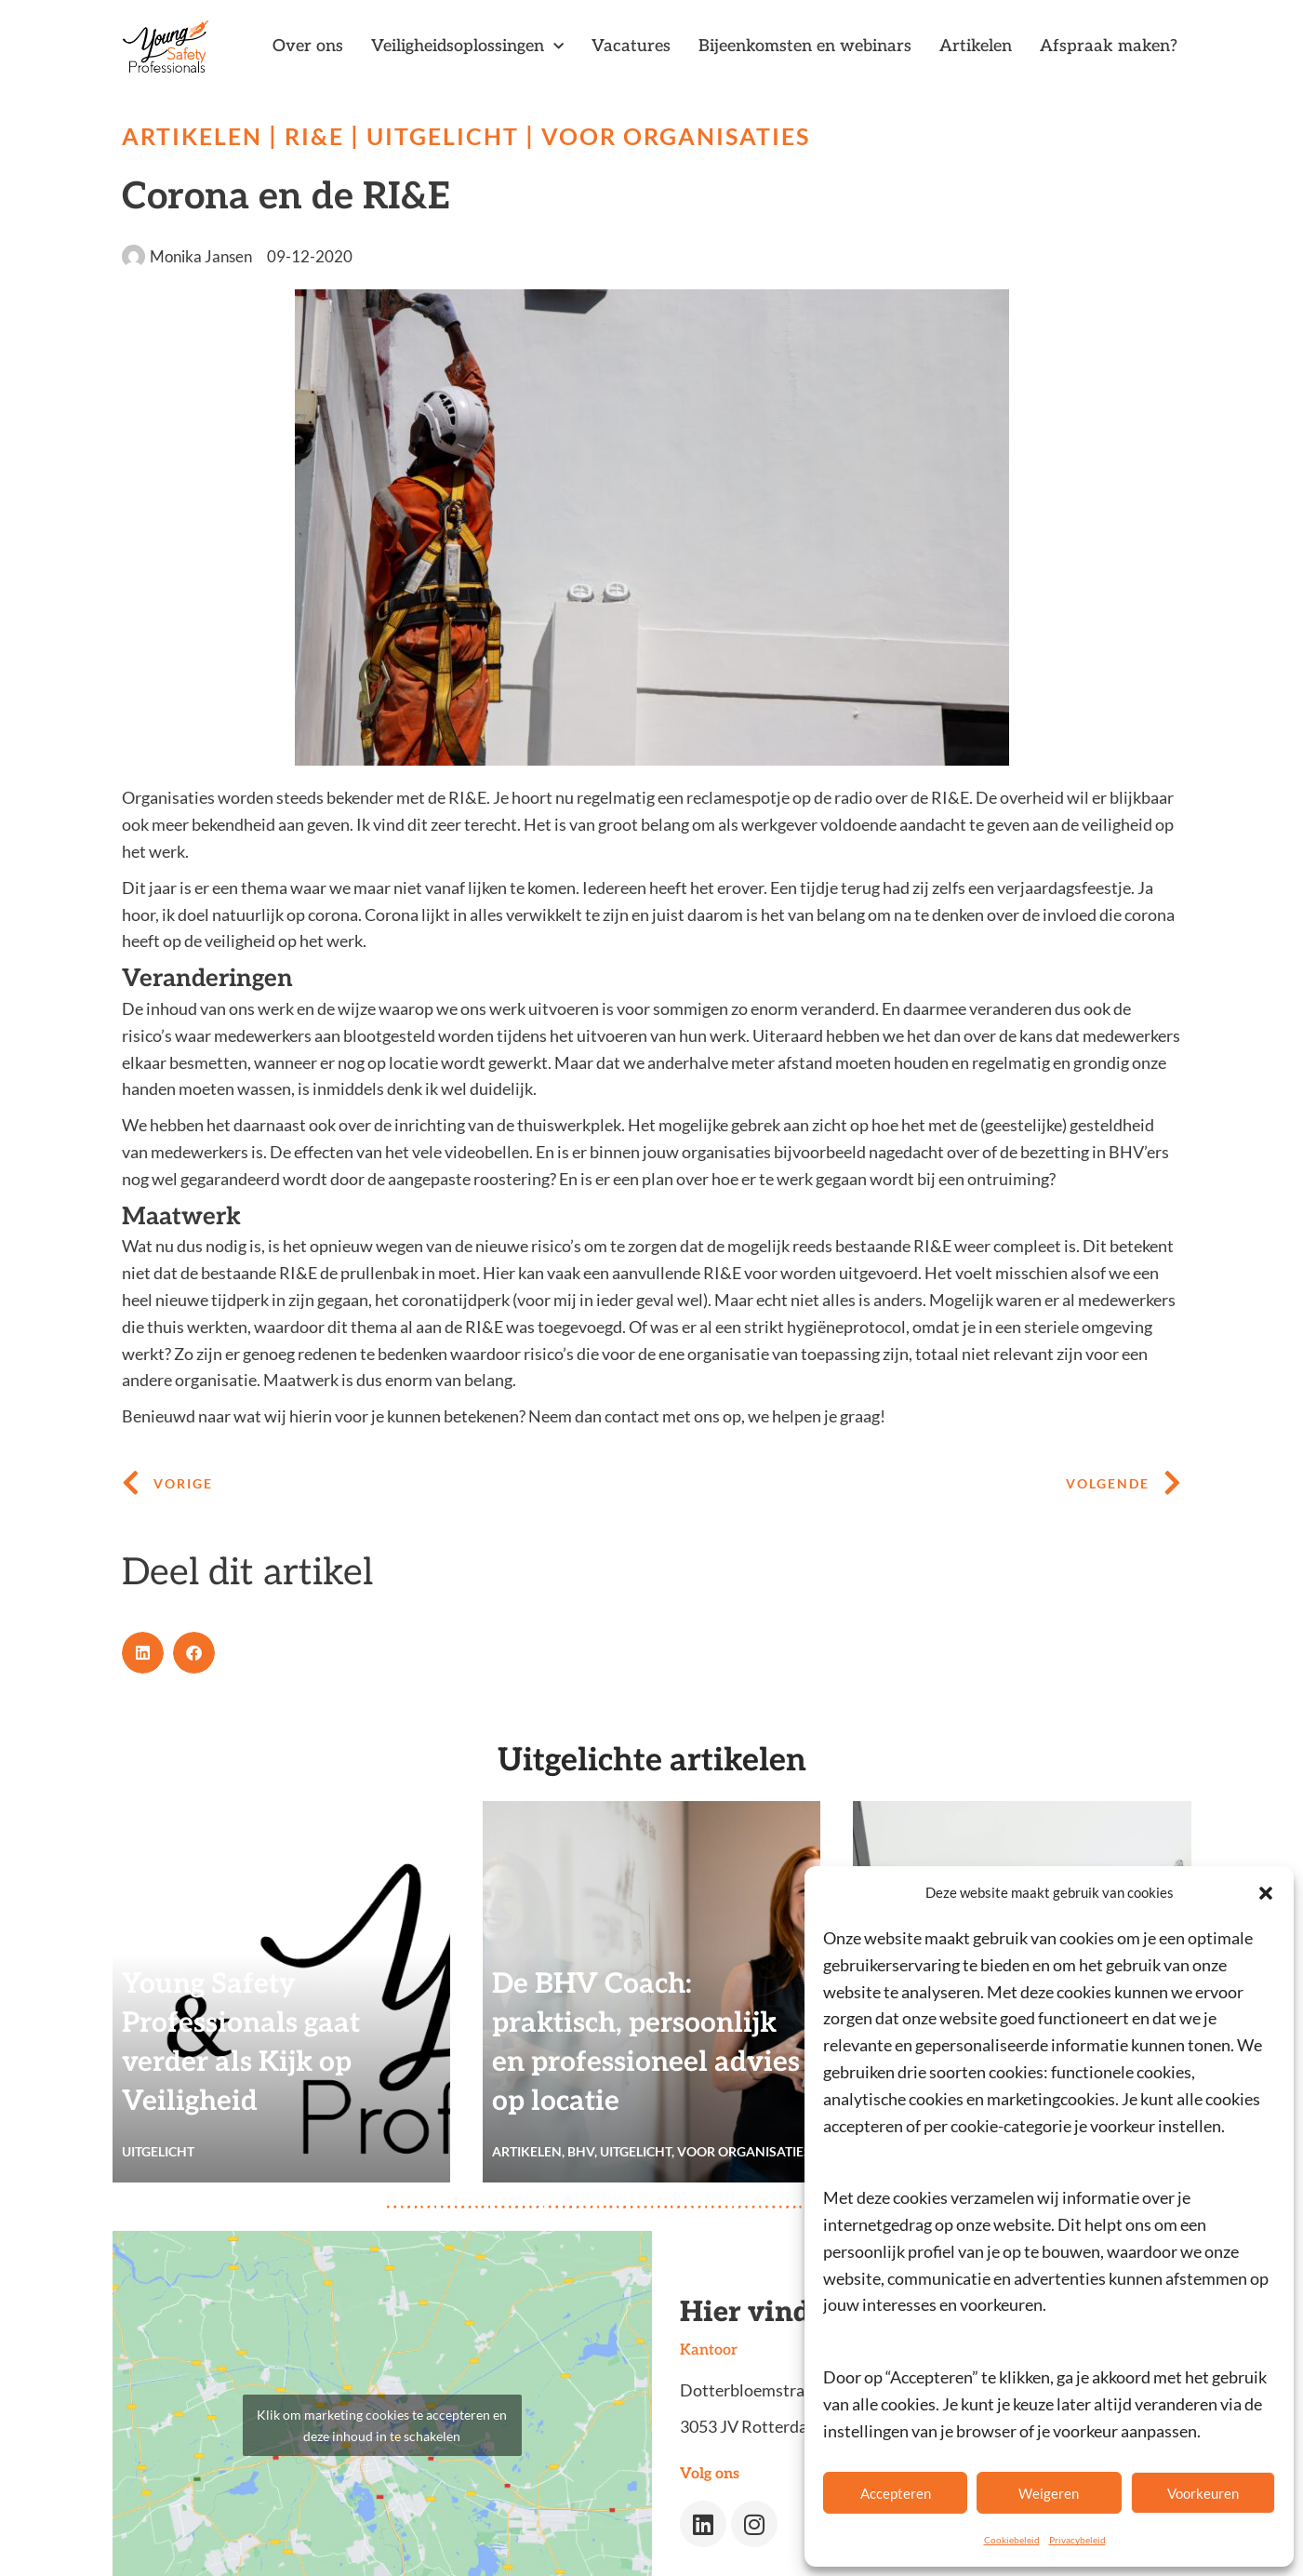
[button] (1265, 1893)
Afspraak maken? (1108, 46)
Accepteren (895, 2493)
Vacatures (631, 46)
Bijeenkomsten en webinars (804, 46)
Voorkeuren (1203, 2493)
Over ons (308, 46)
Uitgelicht (452, 136)
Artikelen (975, 46)
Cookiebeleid (1012, 2539)
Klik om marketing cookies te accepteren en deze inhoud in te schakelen (382, 2425)
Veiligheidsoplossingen (467, 47)
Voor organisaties (691, 136)
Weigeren (1048, 2493)
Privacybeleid (1077, 2539)
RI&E (320, 136)
